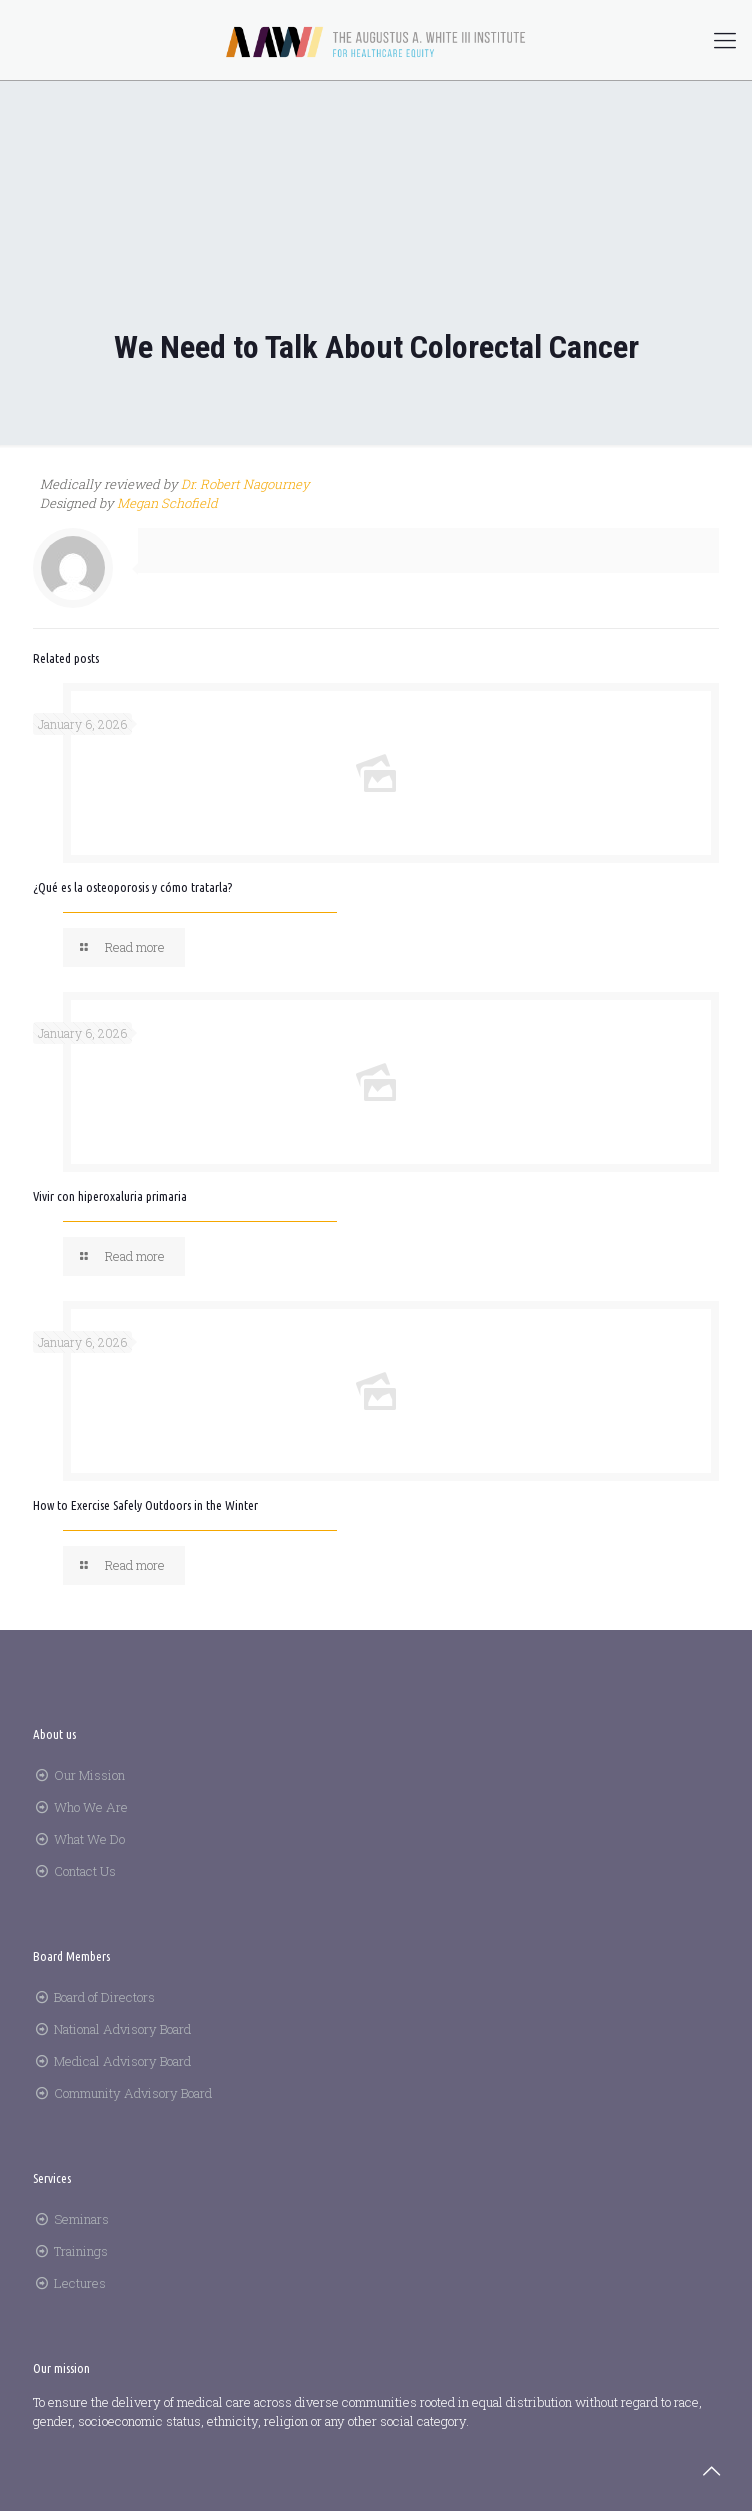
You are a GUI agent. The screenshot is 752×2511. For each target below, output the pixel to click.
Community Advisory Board (133, 2093)
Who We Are (91, 1807)
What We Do (89, 1839)
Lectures (80, 2283)
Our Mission (89, 1775)
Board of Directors (104, 1997)
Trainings (81, 2251)
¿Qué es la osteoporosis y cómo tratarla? (132, 887)
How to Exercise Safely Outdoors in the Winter (145, 1505)
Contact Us (85, 1871)
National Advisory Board (122, 2029)
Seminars (81, 2219)
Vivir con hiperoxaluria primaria (110, 1196)
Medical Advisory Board (122, 2061)
